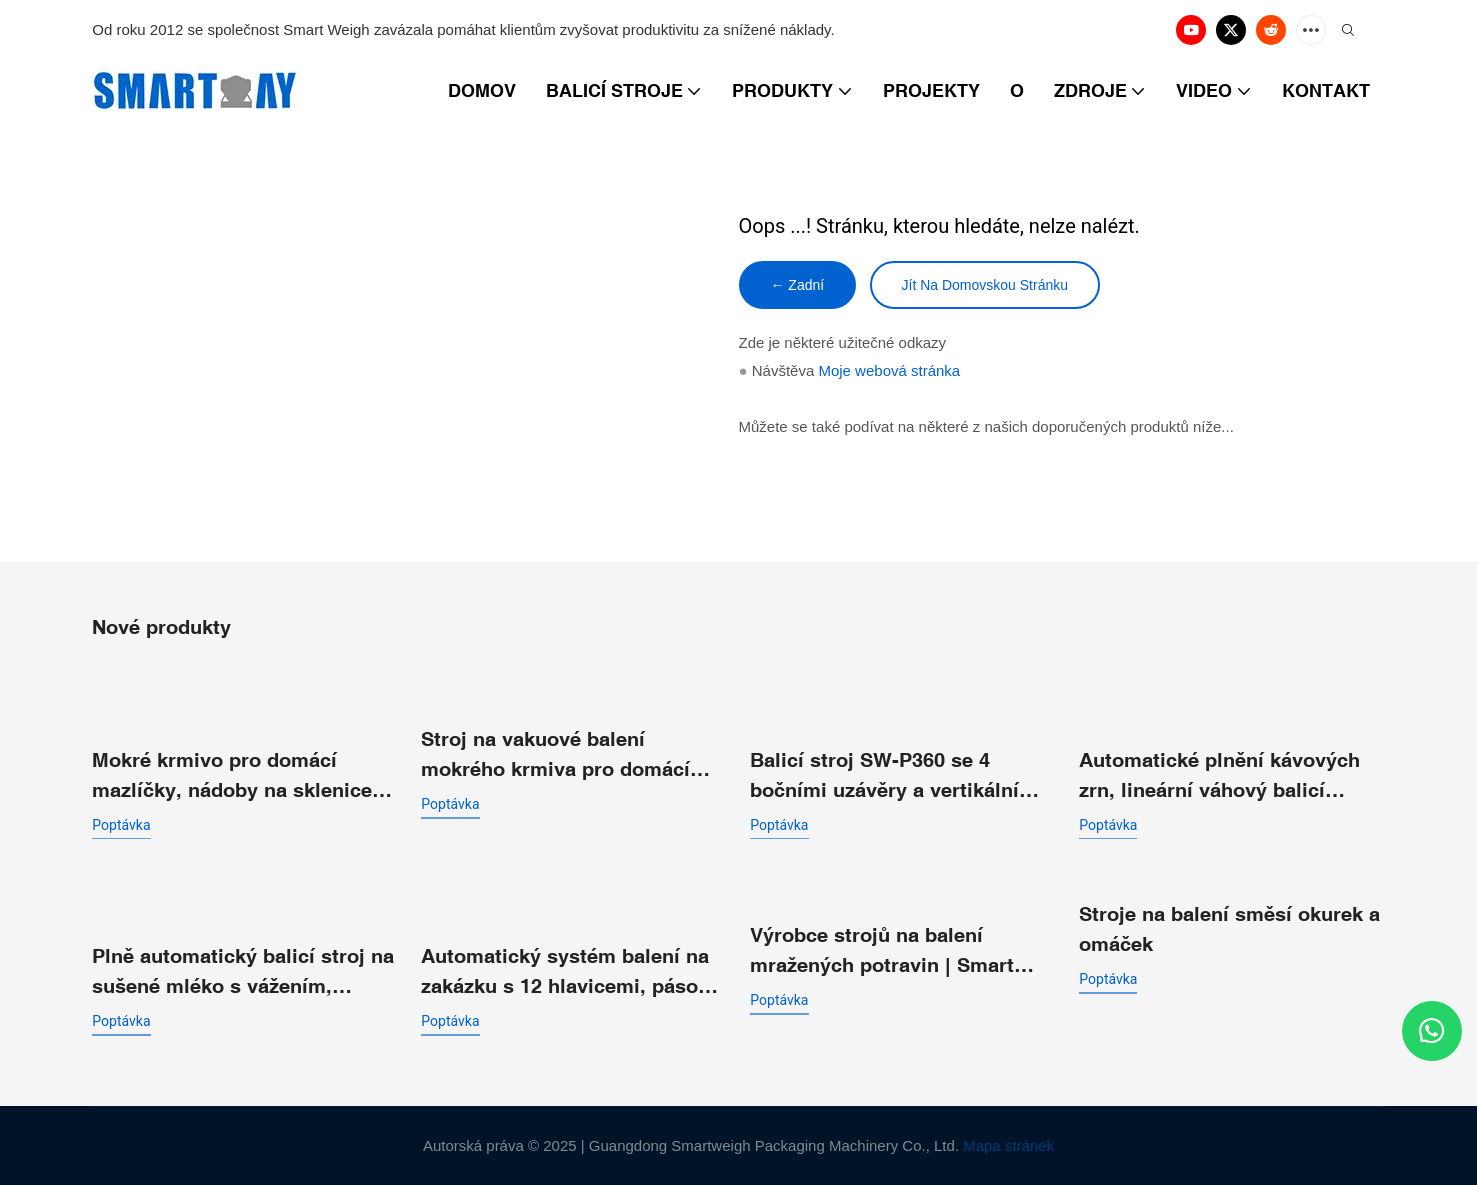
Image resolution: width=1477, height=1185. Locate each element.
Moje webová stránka (889, 371)
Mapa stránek (1008, 1145)
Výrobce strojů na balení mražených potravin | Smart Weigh (882, 951)
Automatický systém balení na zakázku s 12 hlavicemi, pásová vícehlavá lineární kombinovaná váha (572, 972)
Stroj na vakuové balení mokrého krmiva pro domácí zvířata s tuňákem (555, 754)
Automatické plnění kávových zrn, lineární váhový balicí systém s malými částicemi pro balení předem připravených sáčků (1228, 775)
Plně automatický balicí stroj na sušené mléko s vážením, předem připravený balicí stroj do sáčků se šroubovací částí (243, 972)
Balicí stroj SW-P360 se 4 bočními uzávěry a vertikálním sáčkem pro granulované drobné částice (893, 775)
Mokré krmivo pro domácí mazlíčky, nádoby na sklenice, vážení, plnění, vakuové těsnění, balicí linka (244, 775)
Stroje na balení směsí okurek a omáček (1229, 928)
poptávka (121, 824)
